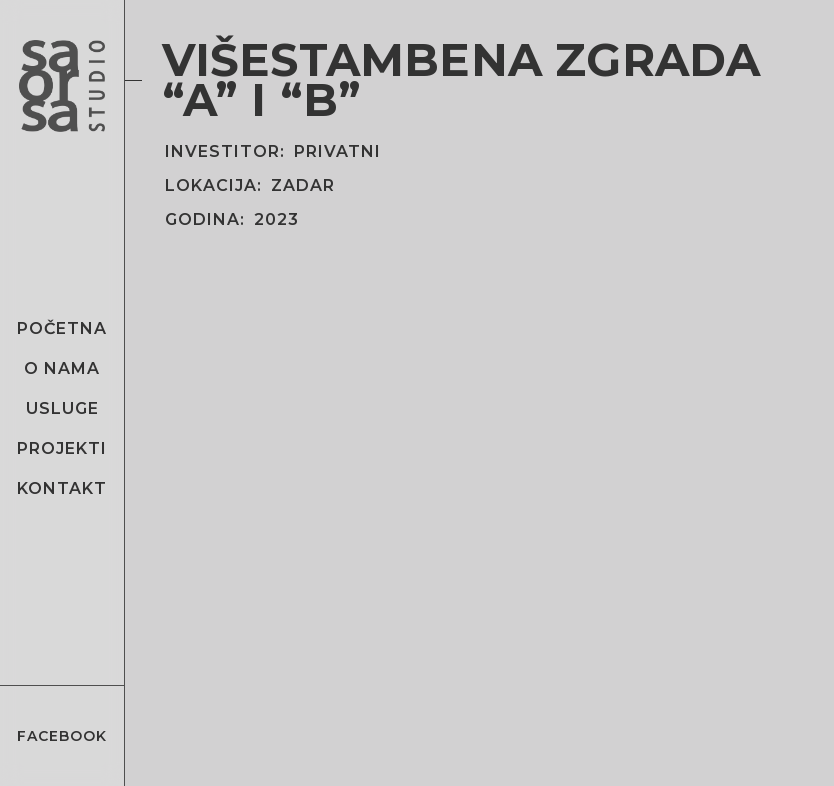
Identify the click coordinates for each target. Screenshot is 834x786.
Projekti (62, 448)
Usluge (62, 408)
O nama (62, 368)
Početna (62, 328)
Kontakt (62, 488)
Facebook (62, 736)
